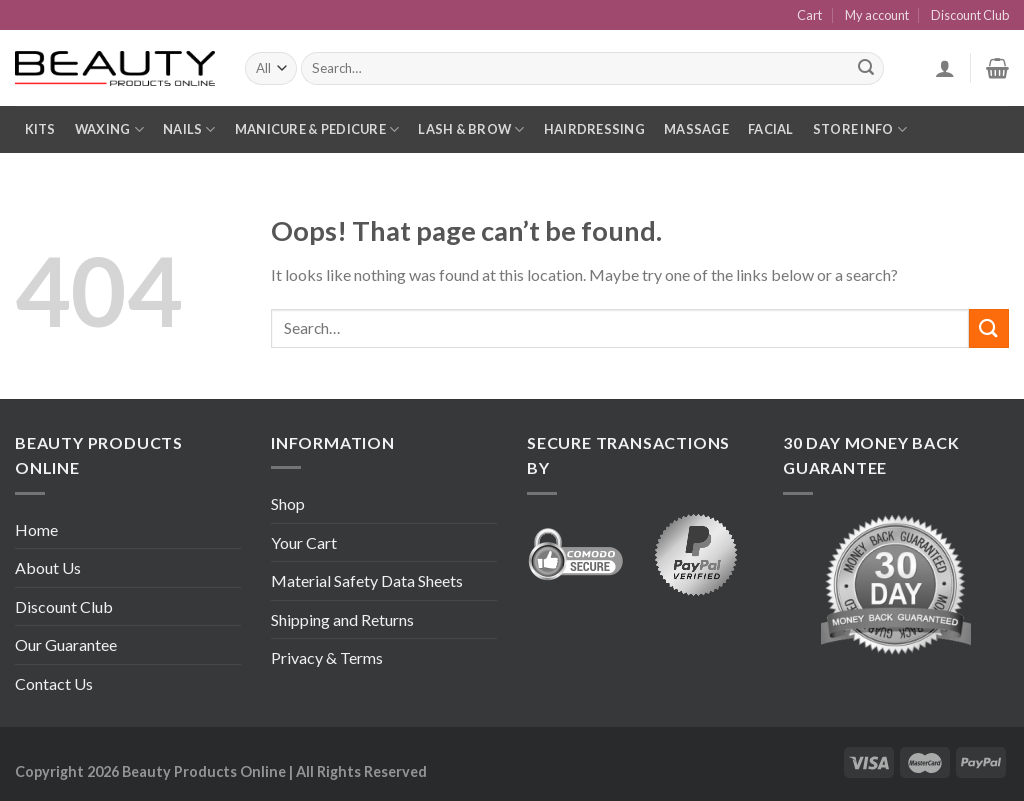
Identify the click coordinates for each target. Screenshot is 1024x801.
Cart (809, 15)
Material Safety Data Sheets (367, 580)
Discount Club (970, 15)
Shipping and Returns (342, 619)
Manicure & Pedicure (317, 129)
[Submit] (989, 328)
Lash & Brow (471, 129)
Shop (288, 503)
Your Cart (304, 542)
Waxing (109, 129)
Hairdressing (594, 129)
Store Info (860, 129)
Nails (189, 129)
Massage (696, 129)
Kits (40, 129)
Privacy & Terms (327, 657)
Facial (771, 129)
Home (36, 529)
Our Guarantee (66, 644)
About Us (48, 567)
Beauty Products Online (204, 771)
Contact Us (54, 683)
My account (877, 15)
